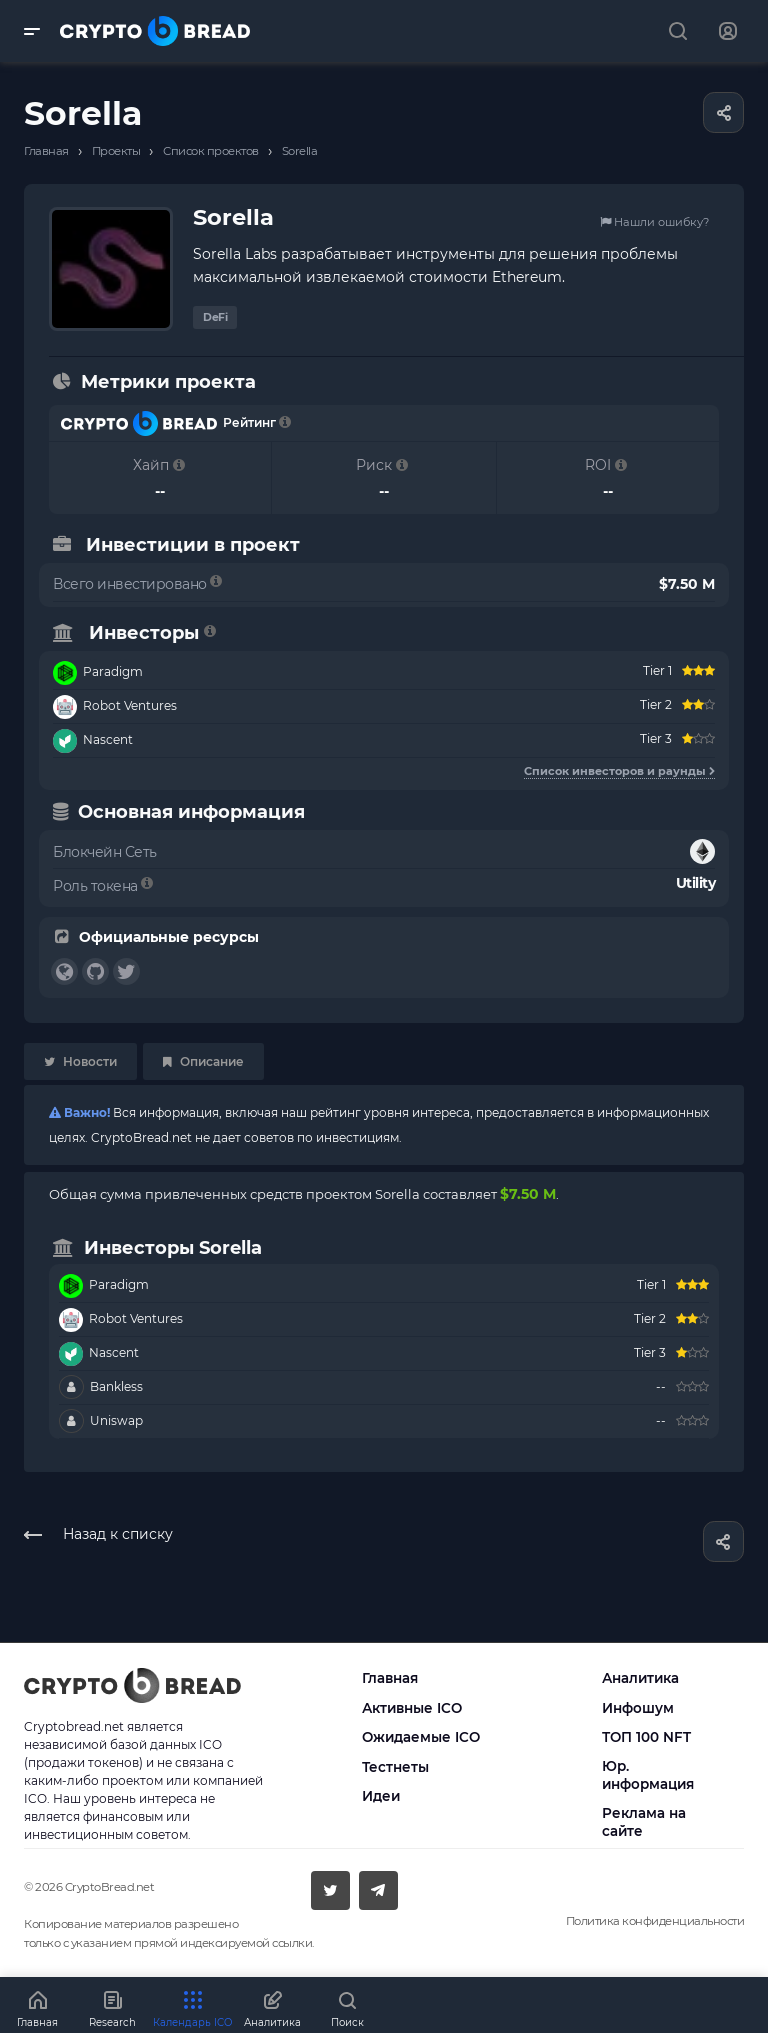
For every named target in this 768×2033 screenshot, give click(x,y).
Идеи (381, 1796)
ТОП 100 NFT (646, 1737)
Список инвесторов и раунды (619, 771)
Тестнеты (395, 1767)
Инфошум (638, 1708)
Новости (80, 1061)
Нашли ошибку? (654, 222)
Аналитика (640, 1678)
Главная (390, 1678)
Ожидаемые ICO (421, 1737)
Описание (203, 1061)
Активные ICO (412, 1708)
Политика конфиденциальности (655, 1921)
